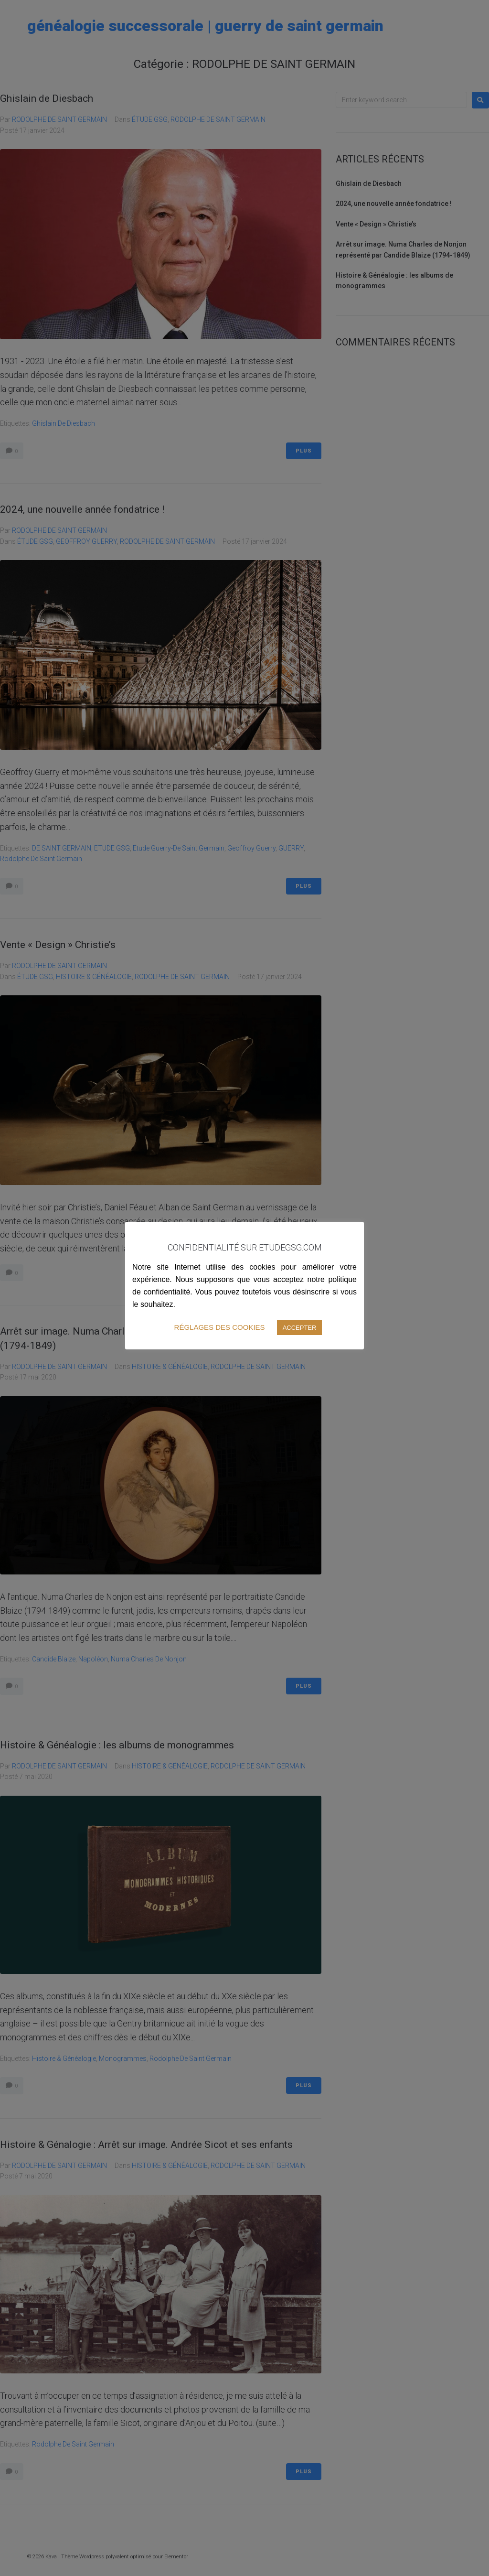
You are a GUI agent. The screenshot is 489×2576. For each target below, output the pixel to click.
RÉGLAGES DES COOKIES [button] (219, 1327)
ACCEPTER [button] (300, 1327)
